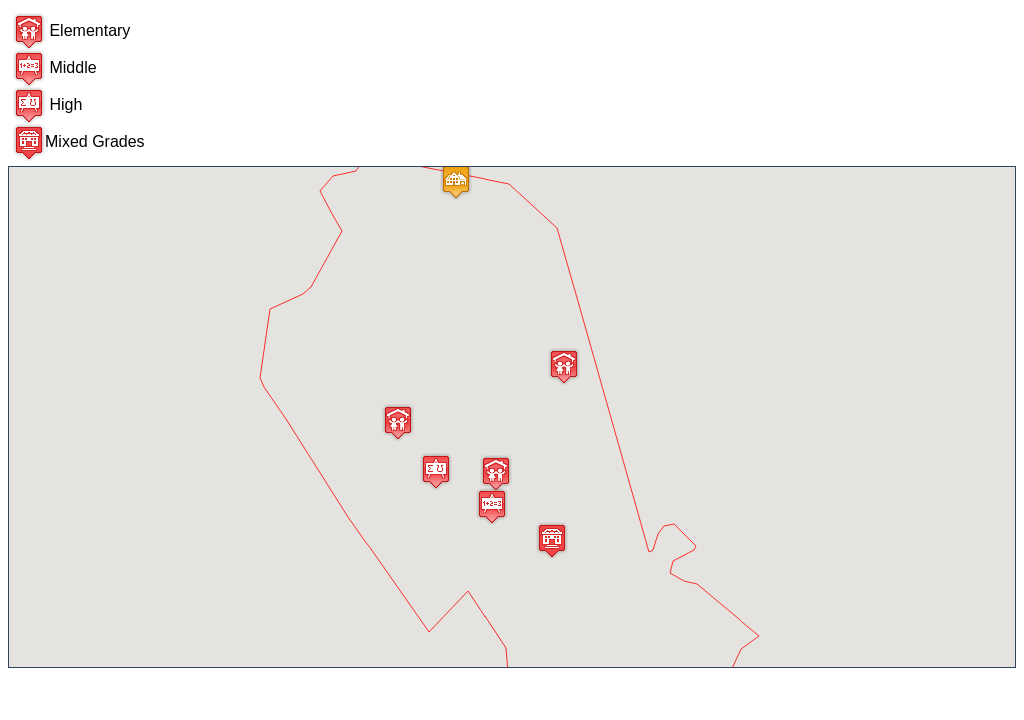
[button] (496, 473)
